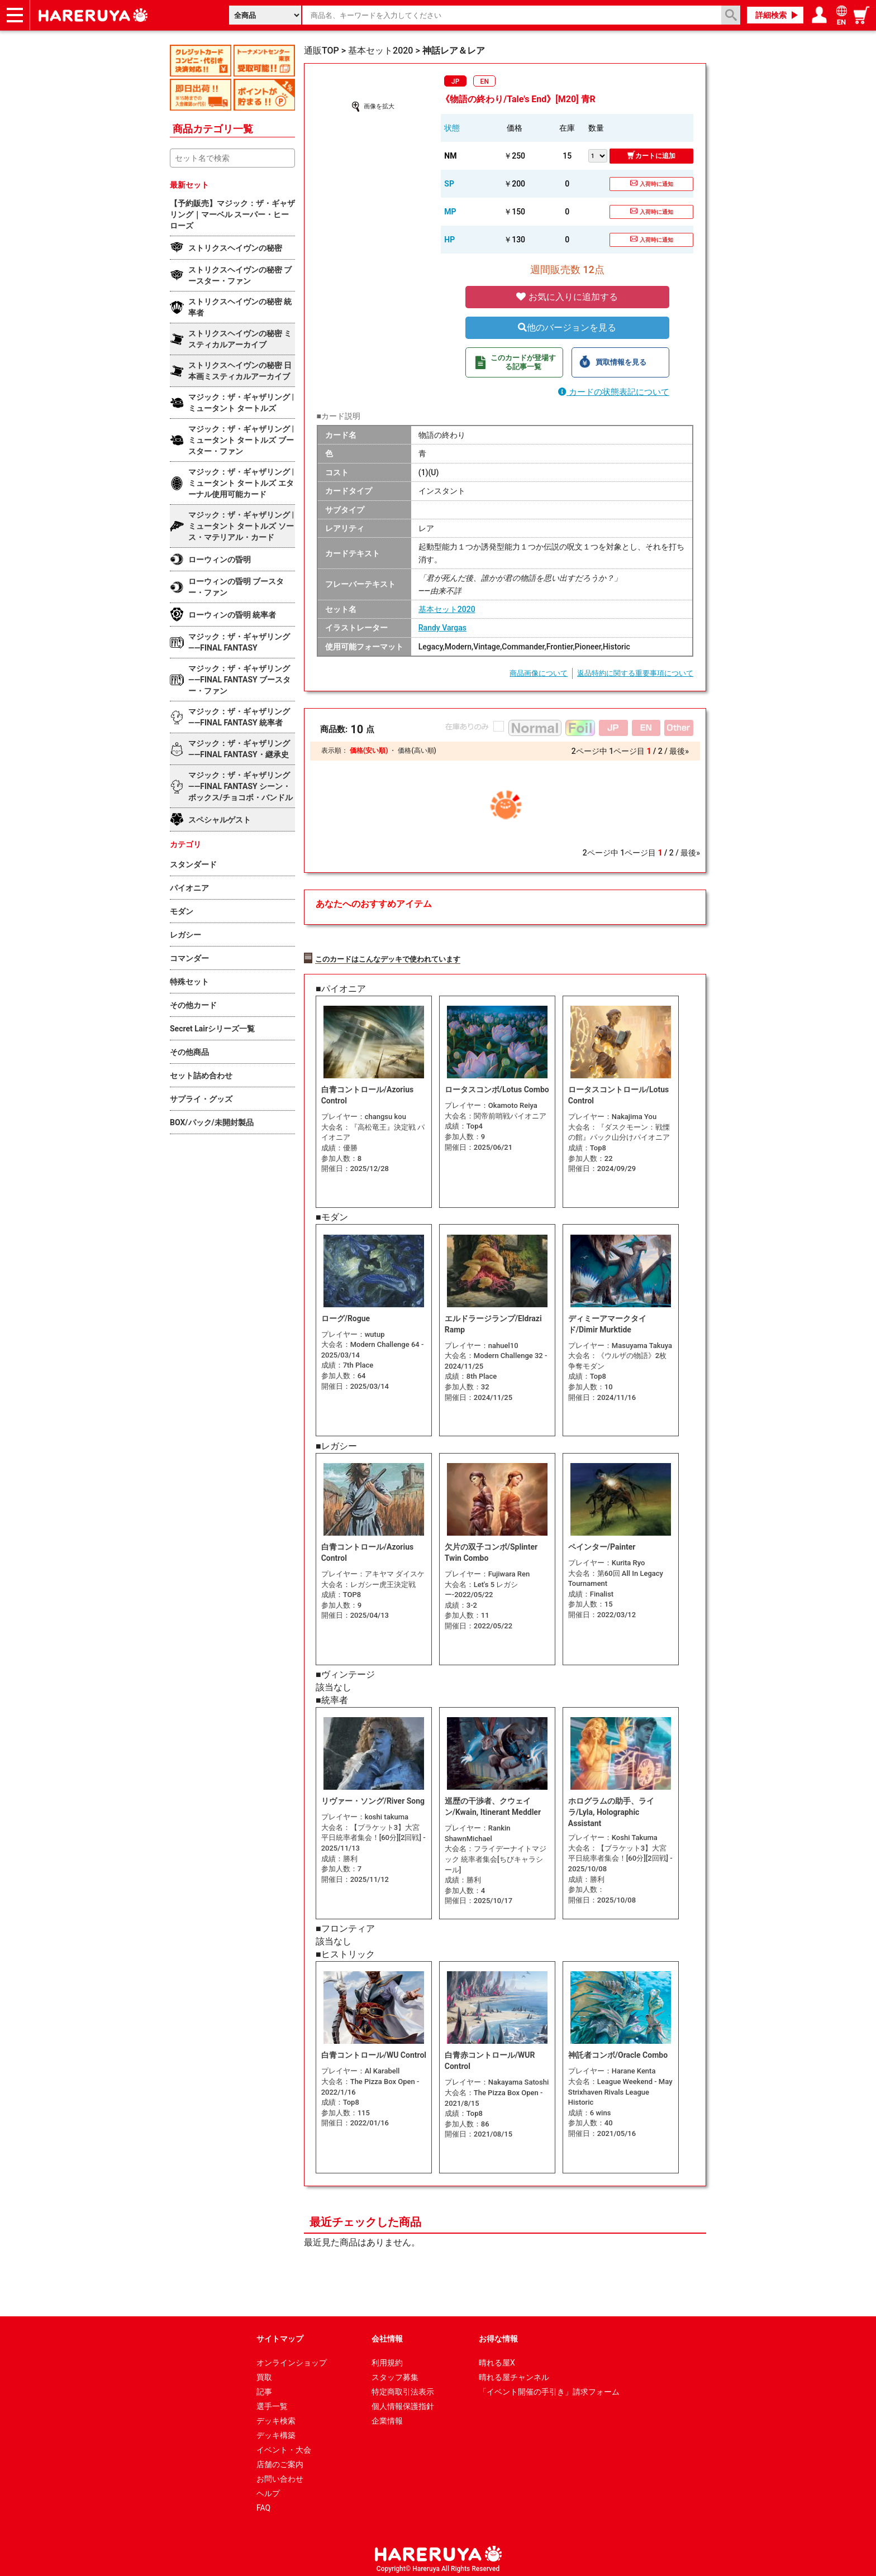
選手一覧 (272, 2401)
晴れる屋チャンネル (514, 2372)
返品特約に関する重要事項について (635, 673)
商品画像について (539, 673)
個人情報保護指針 (403, 2401)
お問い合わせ (279, 2474)
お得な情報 (498, 2334)
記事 (264, 2387)
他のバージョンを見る (567, 327)
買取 (264, 2372)
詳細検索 (771, 15)
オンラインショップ (291, 2358)
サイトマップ (279, 2334)
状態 (452, 127)
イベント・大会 (283, 2445)
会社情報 (387, 2334)
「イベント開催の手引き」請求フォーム (549, 2387)
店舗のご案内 (279, 2459)
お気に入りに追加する (567, 296)
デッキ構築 (276, 2430)
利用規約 (387, 2358)
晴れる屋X (497, 2358)
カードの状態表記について (613, 392)
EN (484, 81)
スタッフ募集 (395, 2372)
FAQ (263, 2503)
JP (455, 81)
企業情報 (387, 2416)
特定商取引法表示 (403, 2387)
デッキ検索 (276, 2416)
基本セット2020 (446, 609)
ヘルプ (268, 2488)
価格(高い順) (417, 750)
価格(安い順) (369, 750)
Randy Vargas (442, 627)
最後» (679, 751)
